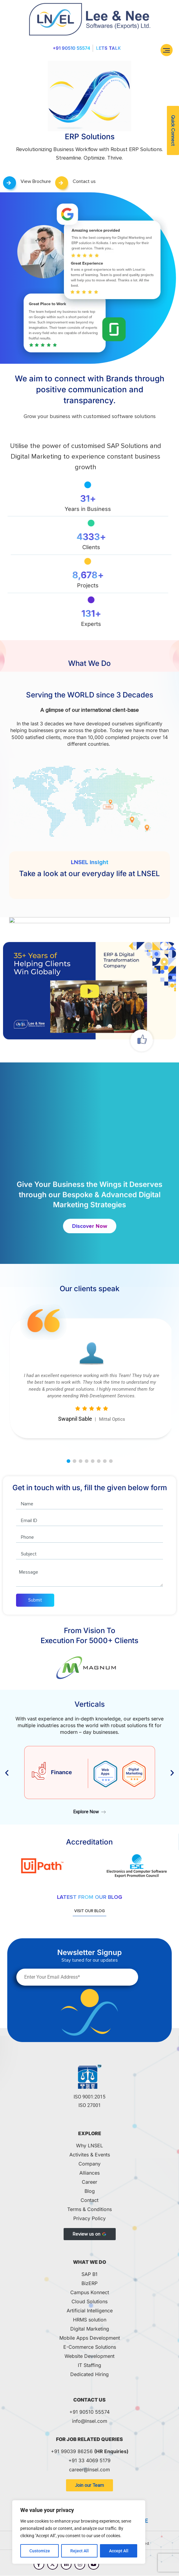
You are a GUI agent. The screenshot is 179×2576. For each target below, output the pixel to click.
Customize (39, 2550)
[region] (78, 2532)
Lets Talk (108, 48)
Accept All (118, 2550)
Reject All (79, 2550)
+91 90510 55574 (71, 48)
